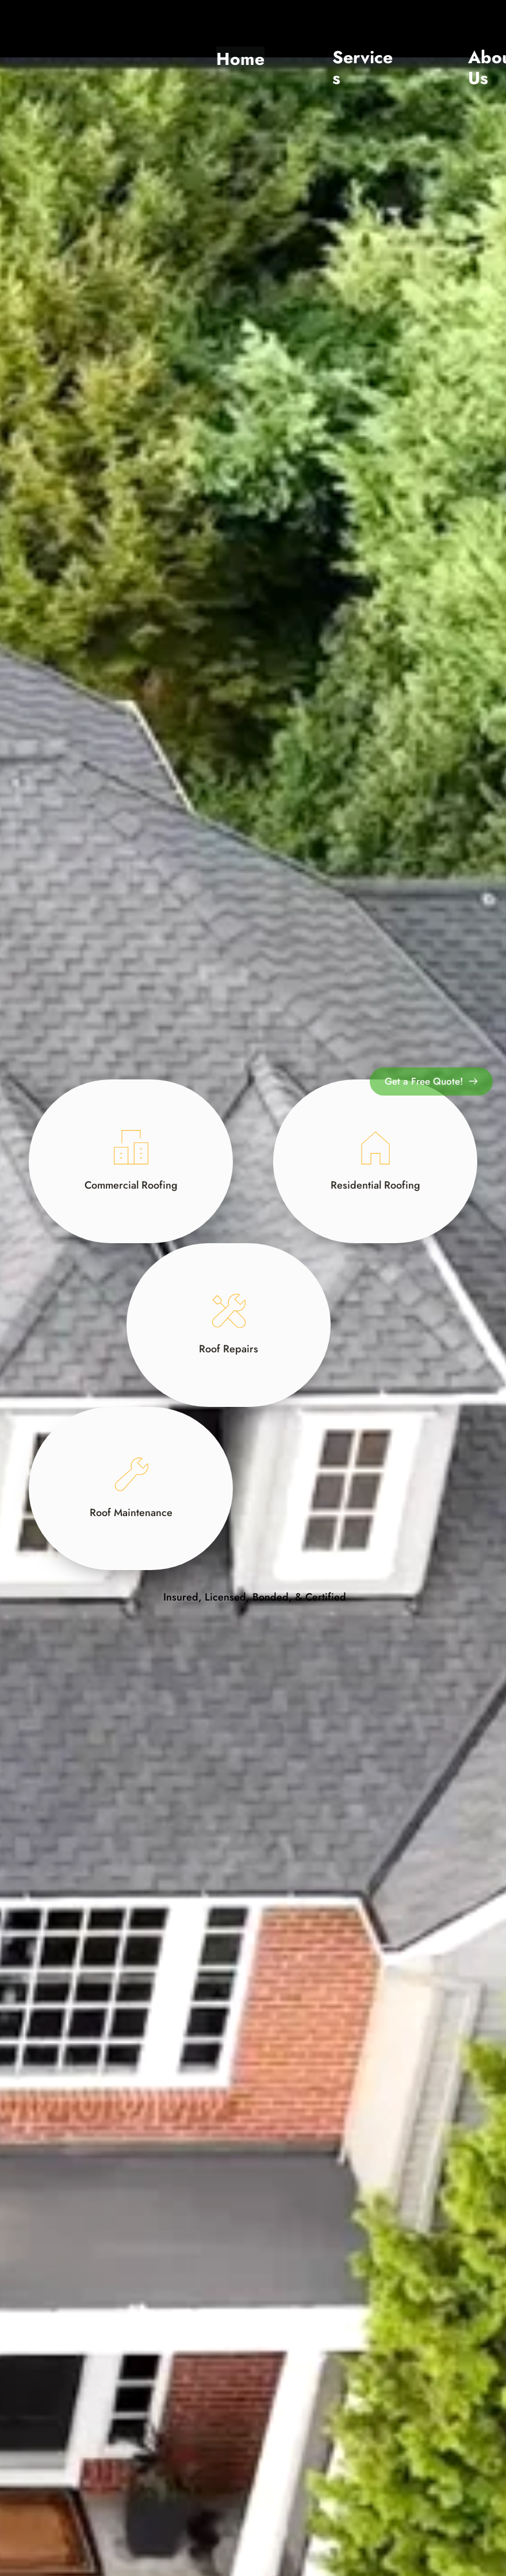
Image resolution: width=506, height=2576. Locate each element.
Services (362, 67)
